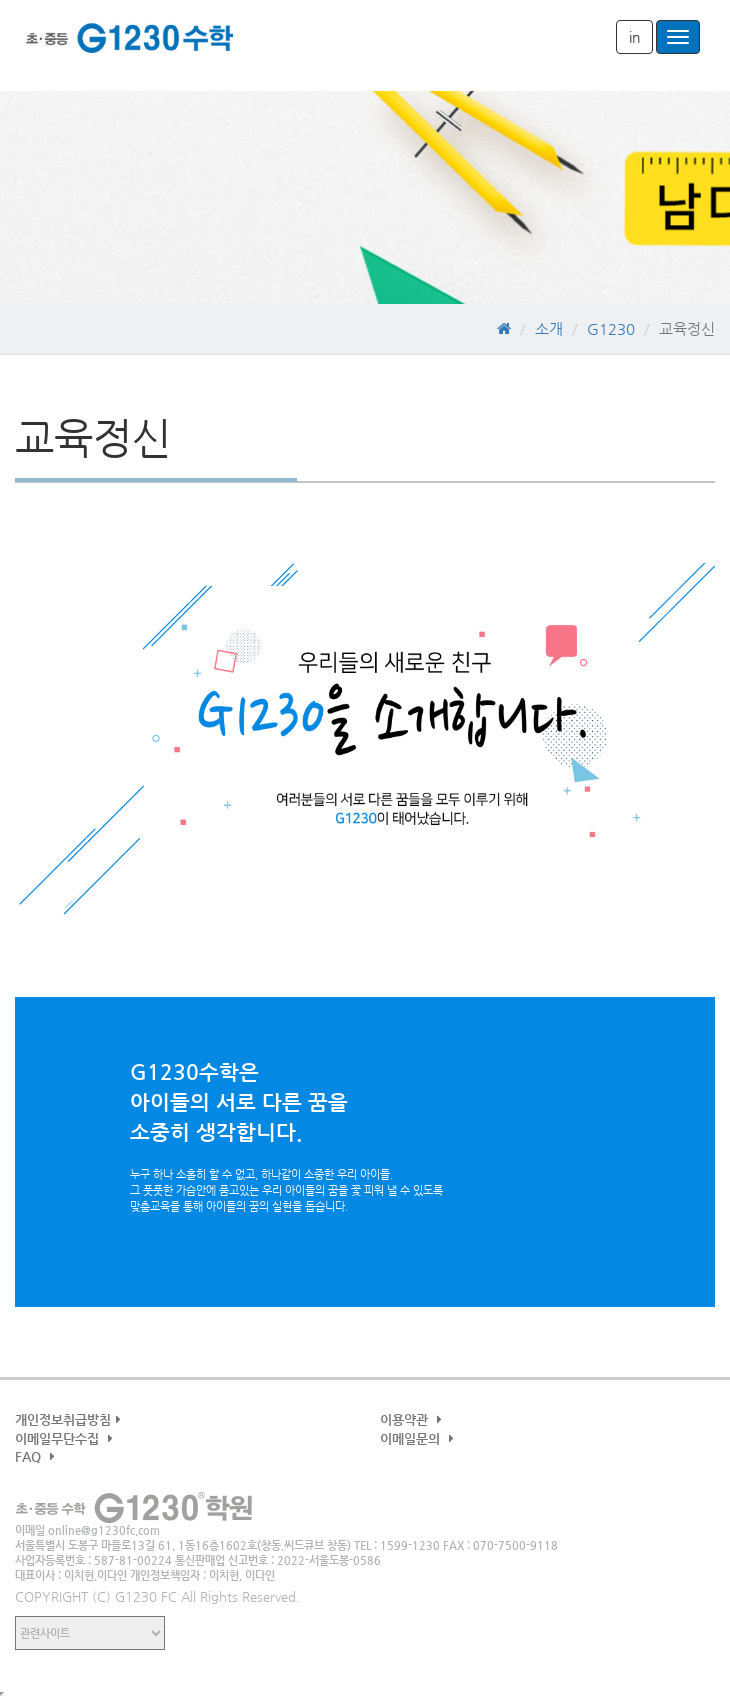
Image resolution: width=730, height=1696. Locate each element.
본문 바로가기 (0, 0)
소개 (549, 329)
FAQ (37, 1456)
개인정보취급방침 (70, 1419)
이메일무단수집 (66, 1438)
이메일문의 (419, 1438)
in (634, 37)
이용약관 (413, 1419)
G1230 (130, 45)
